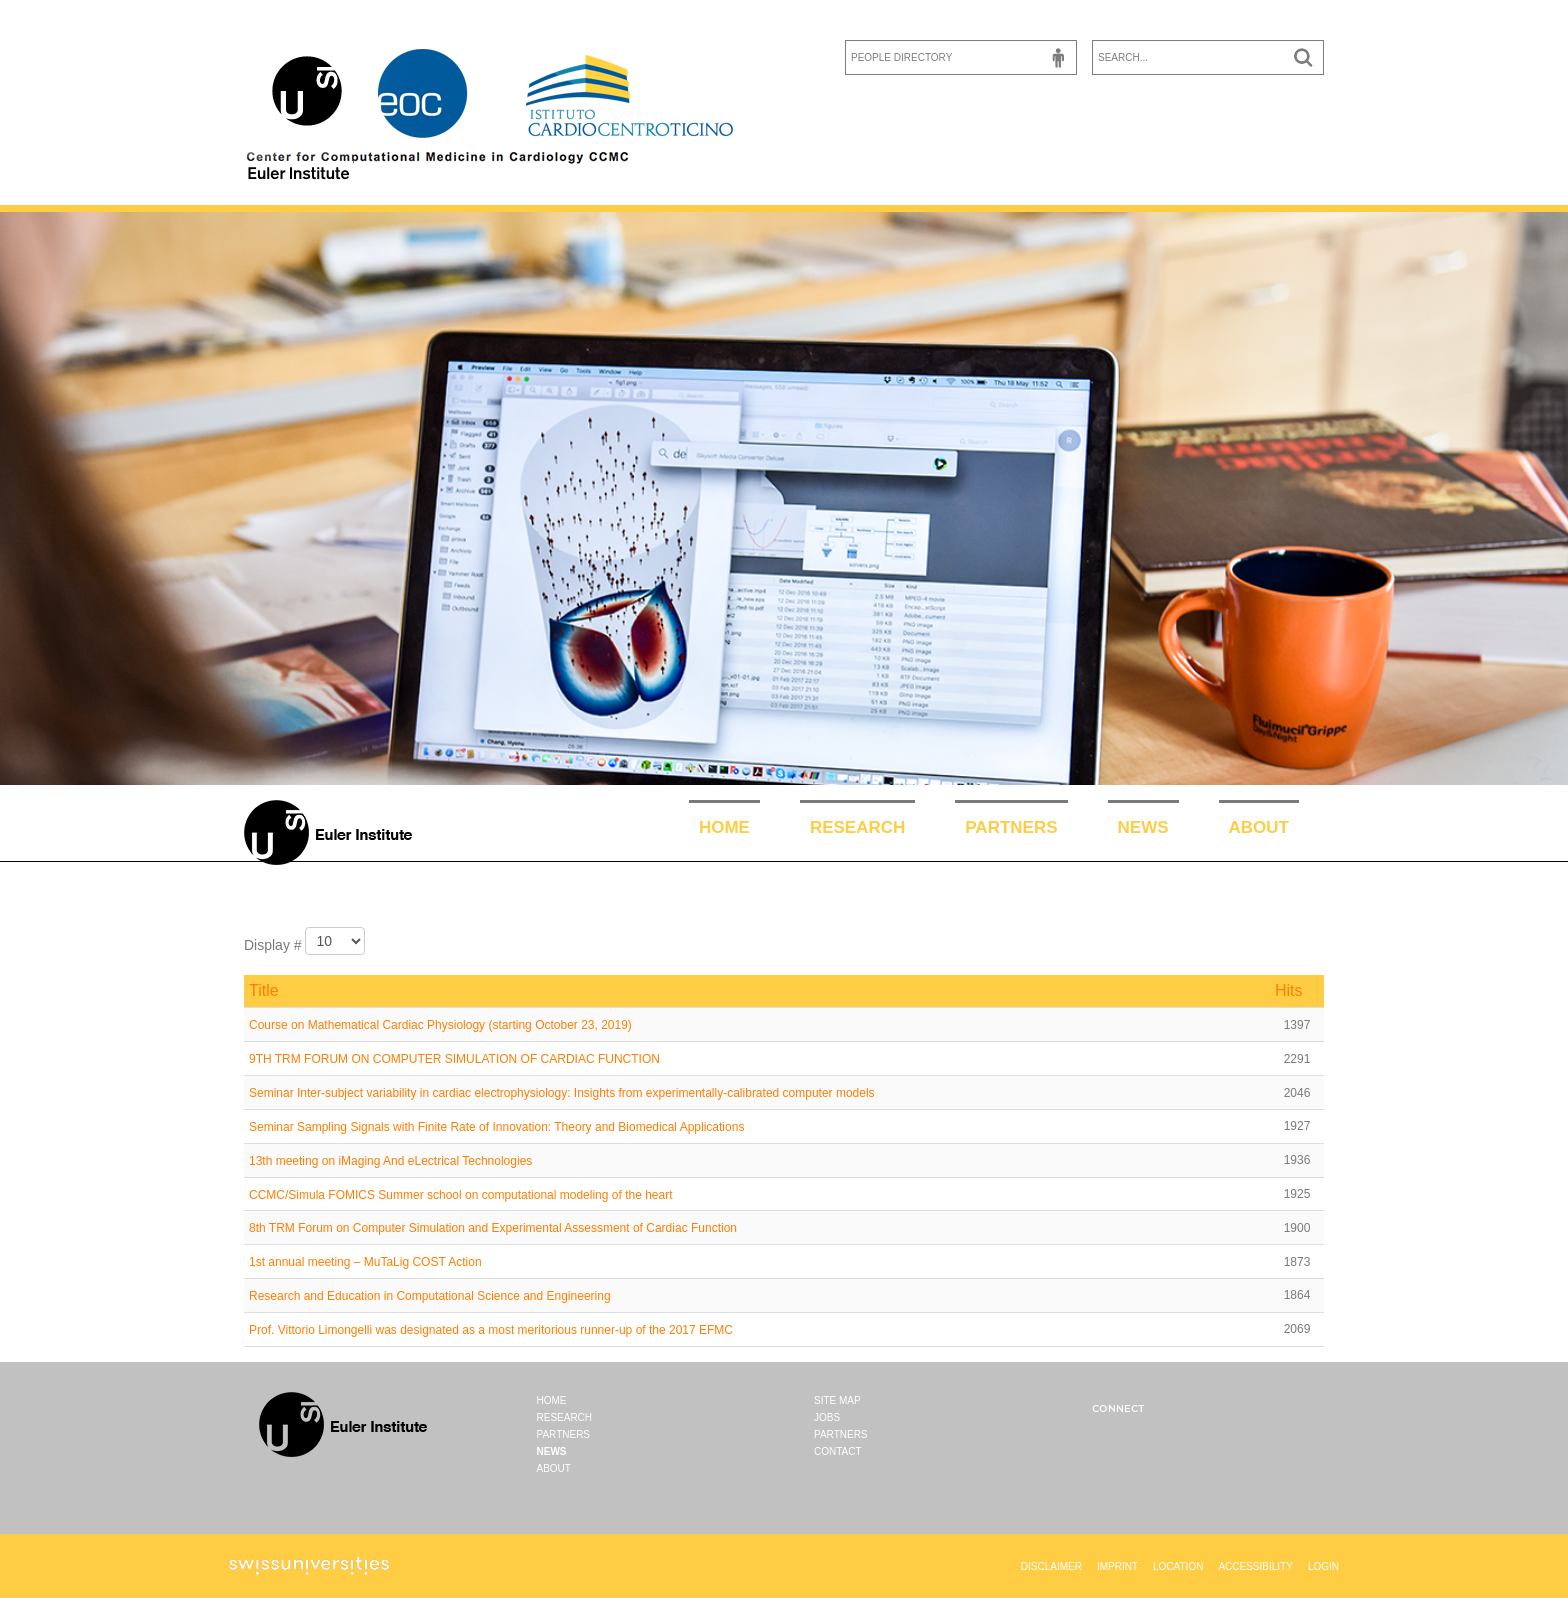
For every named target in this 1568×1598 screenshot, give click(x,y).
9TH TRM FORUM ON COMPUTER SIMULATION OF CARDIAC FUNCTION (454, 1059)
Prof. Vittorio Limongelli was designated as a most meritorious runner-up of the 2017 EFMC (491, 1330)
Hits (1289, 990)
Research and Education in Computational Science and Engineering (430, 1296)
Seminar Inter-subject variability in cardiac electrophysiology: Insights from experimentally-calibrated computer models (562, 1093)
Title (264, 990)
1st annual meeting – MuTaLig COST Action (365, 1262)
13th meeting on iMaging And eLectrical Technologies (390, 1161)
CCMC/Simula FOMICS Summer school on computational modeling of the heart (461, 1194)
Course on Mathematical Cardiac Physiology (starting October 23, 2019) (440, 1025)
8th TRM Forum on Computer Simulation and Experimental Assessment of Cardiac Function (493, 1228)
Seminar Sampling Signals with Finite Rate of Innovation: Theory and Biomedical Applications (496, 1127)
